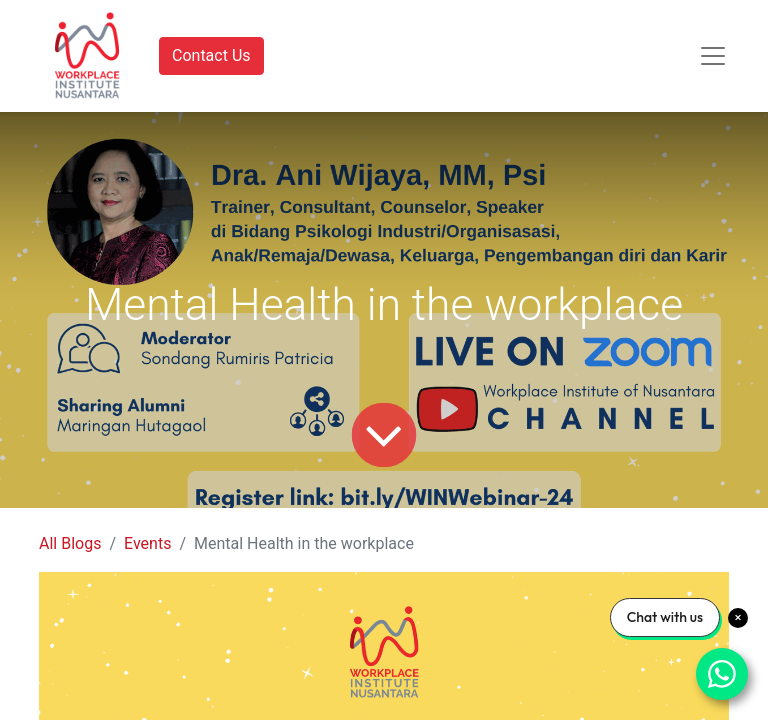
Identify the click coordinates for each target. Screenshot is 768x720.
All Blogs (70, 543)
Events (147, 543)
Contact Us (211, 55)
